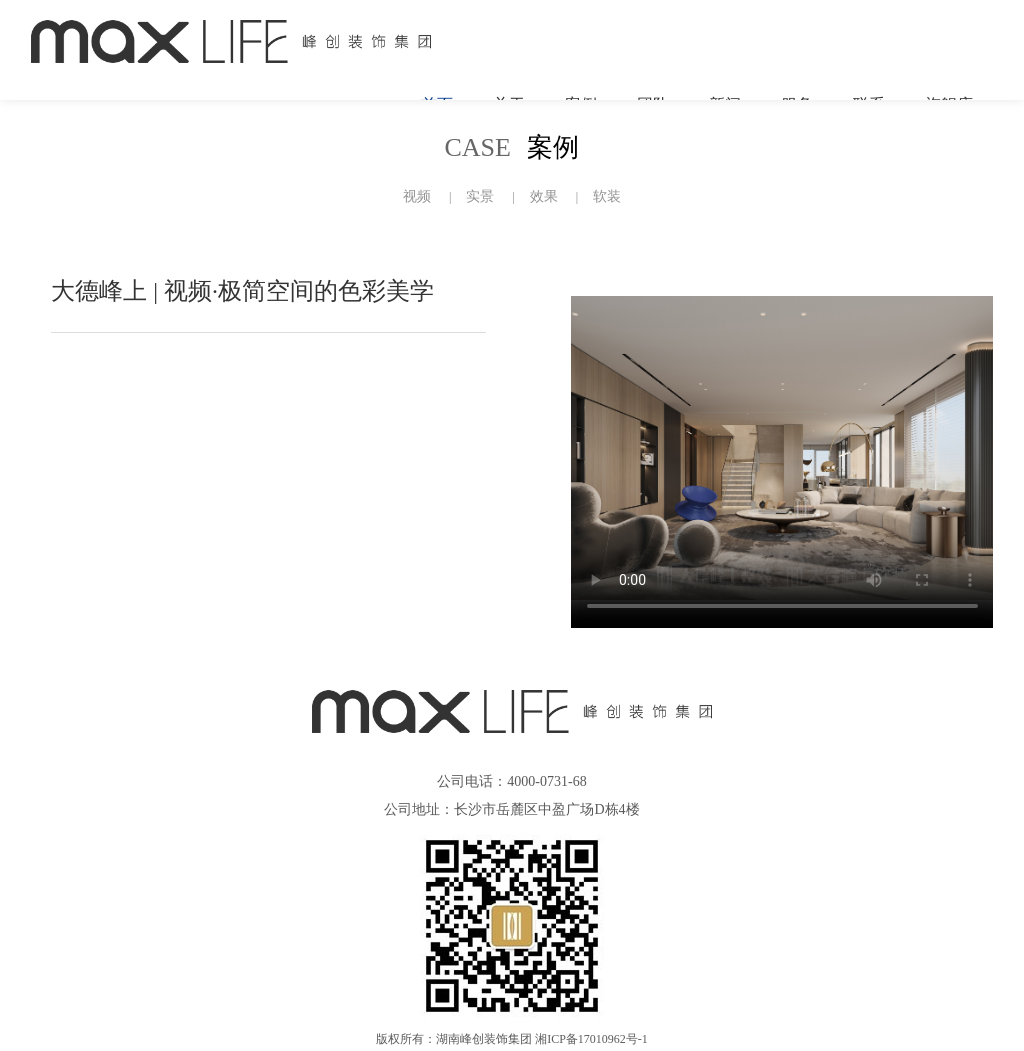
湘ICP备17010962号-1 (591, 1039)
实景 (480, 196)
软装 (607, 196)
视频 (417, 196)
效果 (544, 196)
